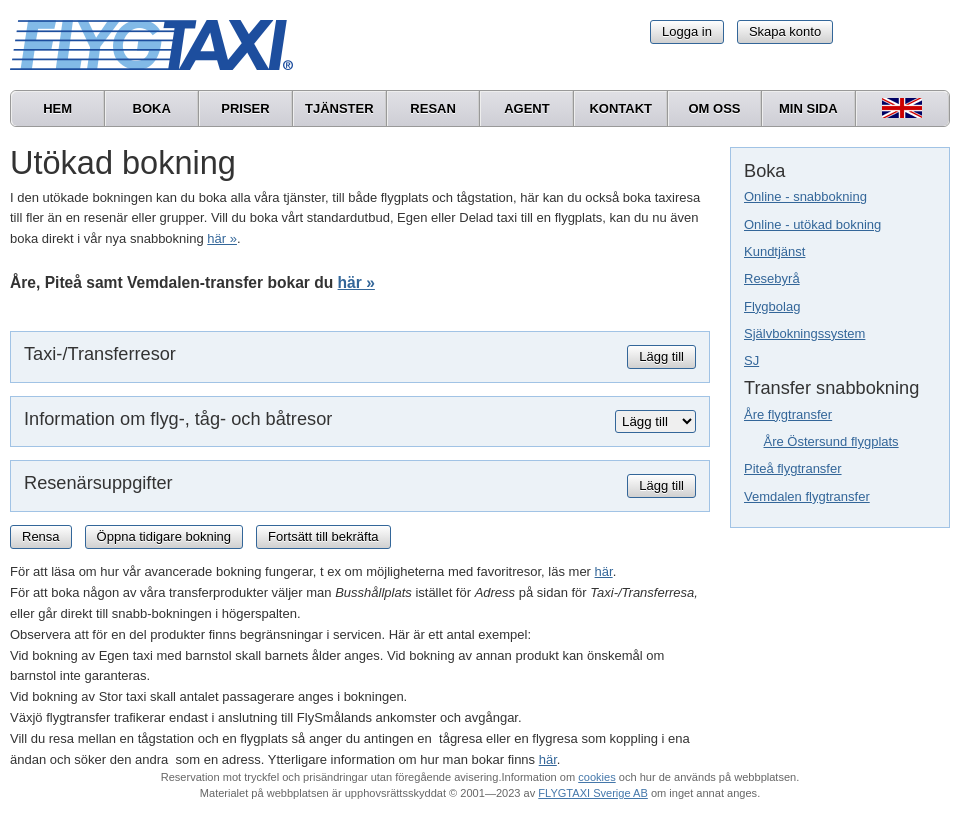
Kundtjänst (774, 251)
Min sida (808, 108)
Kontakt (620, 108)
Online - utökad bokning (812, 224)
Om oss (714, 108)
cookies (596, 777)
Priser (245, 108)
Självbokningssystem (804, 333)
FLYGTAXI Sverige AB (593, 793)
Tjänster (339, 108)
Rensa (41, 536)
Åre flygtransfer (788, 414)
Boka (152, 108)
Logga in (687, 31)
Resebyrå (772, 278)
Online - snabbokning (805, 196)
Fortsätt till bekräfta (323, 536)
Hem (57, 108)
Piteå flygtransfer (793, 468)
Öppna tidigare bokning (164, 536)
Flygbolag (772, 306)
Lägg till (661, 356)
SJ (751, 360)
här (604, 571)
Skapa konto (785, 31)
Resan (433, 108)
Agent (527, 108)
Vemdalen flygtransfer (807, 496)
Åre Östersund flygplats (831, 441)
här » (222, 238)
